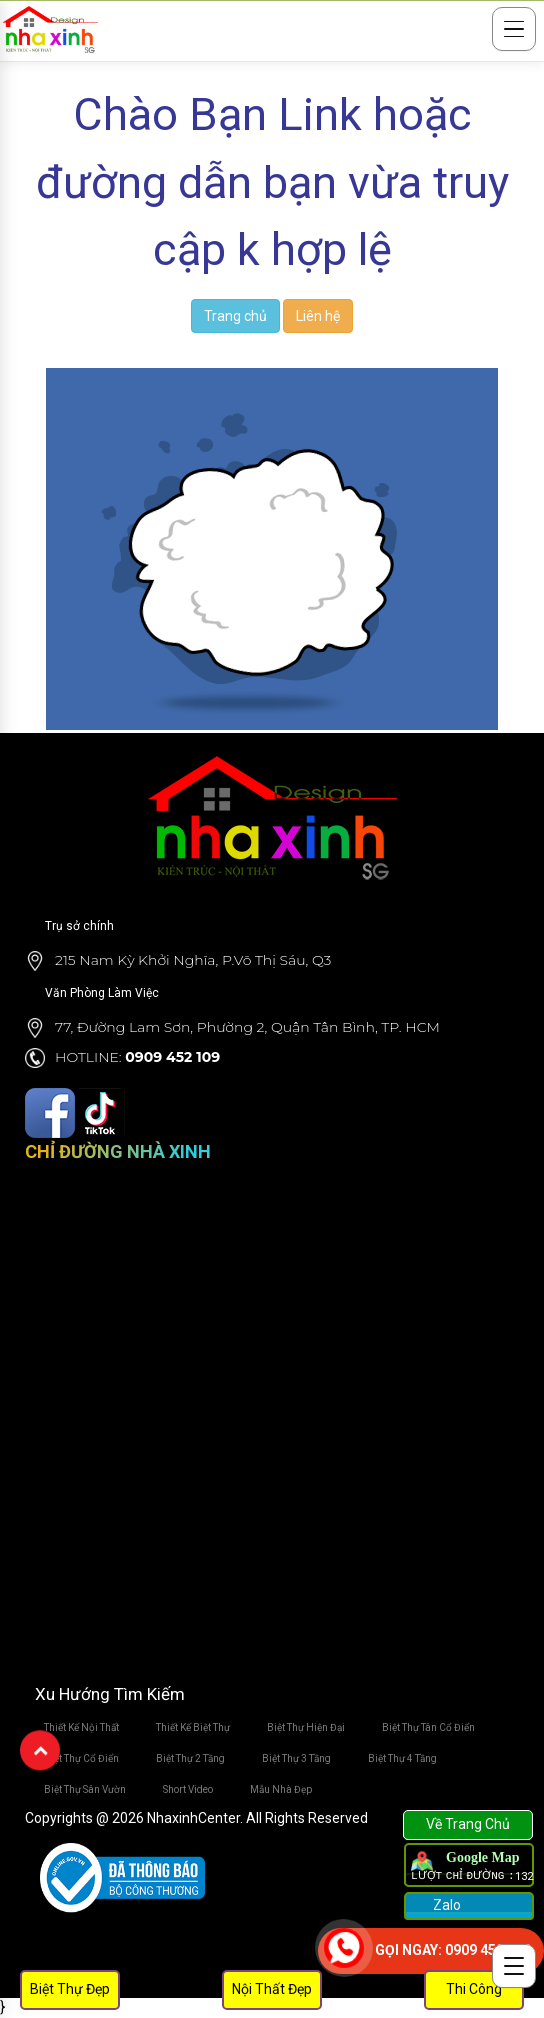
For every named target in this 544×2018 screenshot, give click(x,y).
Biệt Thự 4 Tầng (402, 1758)
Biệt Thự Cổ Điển (81, 1758)
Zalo (445, 1905)
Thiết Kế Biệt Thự (193, 1727)
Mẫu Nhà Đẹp (281, 1789)
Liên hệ (318, 316)
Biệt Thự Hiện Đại (306, 1727)
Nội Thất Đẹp (272, 1989)
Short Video (188, 1789)
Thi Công (474, 1989)
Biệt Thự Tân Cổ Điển (428, 1727)
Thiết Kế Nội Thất (81, 1727)
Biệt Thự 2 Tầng (190, 1758)
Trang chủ (235, 316)
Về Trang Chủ (468, 1824)
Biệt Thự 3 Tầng (296, 1758)
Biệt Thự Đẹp (70, 1989)
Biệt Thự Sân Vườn (85, 1789)
